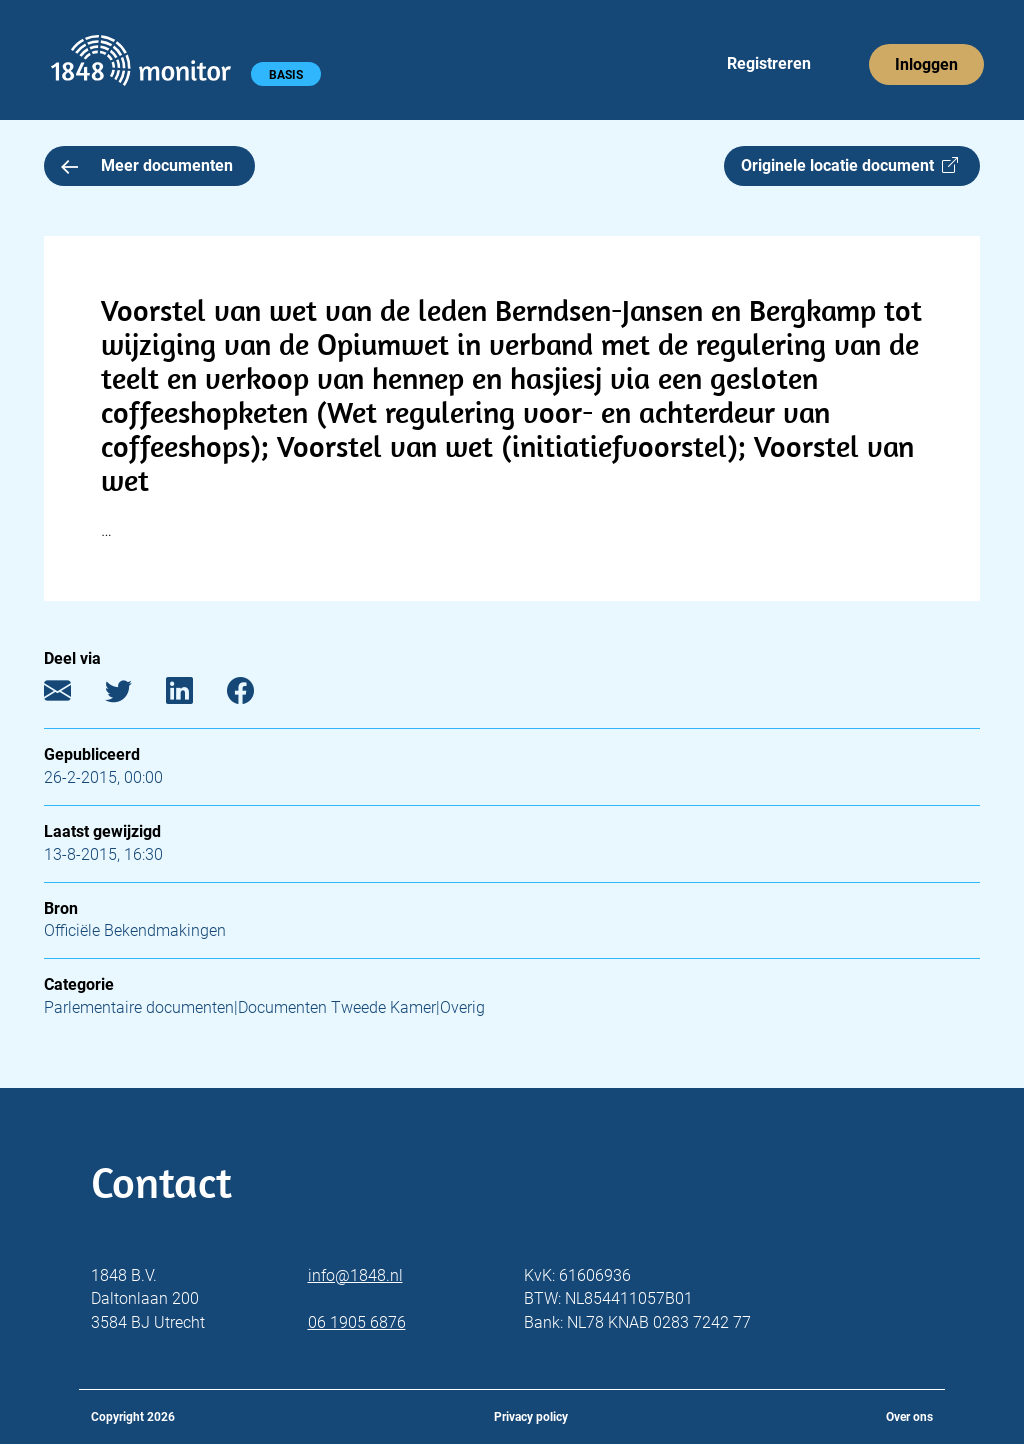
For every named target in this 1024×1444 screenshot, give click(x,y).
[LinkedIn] (194, 695)
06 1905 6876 (357, 1322)
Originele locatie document (849, 165)
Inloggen (926, 64)
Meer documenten (147, 165)
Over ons (909, 1417)
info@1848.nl (355, 1275)
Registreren (769, 63)
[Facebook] (255, 695)
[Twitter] (133, 695)
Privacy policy (531, 1417)
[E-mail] (72, 695)
